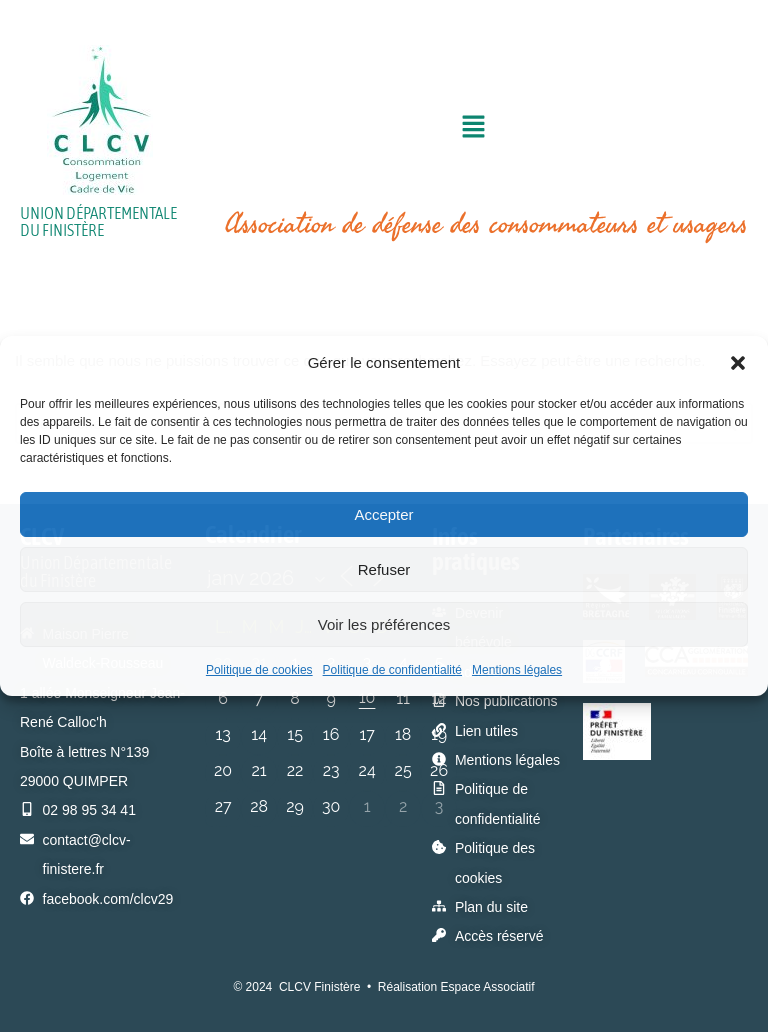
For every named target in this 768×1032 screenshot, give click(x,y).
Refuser (384, 569)
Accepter (383, 514)
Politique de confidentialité (392, 670)
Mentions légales (517, 670)
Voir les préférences (384, 624)
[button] (738, 363)
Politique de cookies (259, 670)
